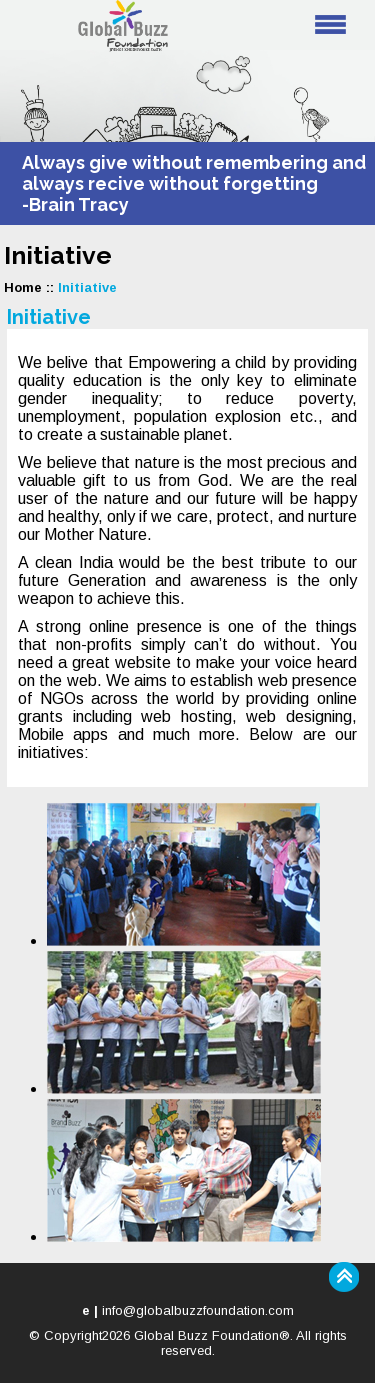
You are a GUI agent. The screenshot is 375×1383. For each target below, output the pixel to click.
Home (23, 287)
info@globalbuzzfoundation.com (198, 1310)
